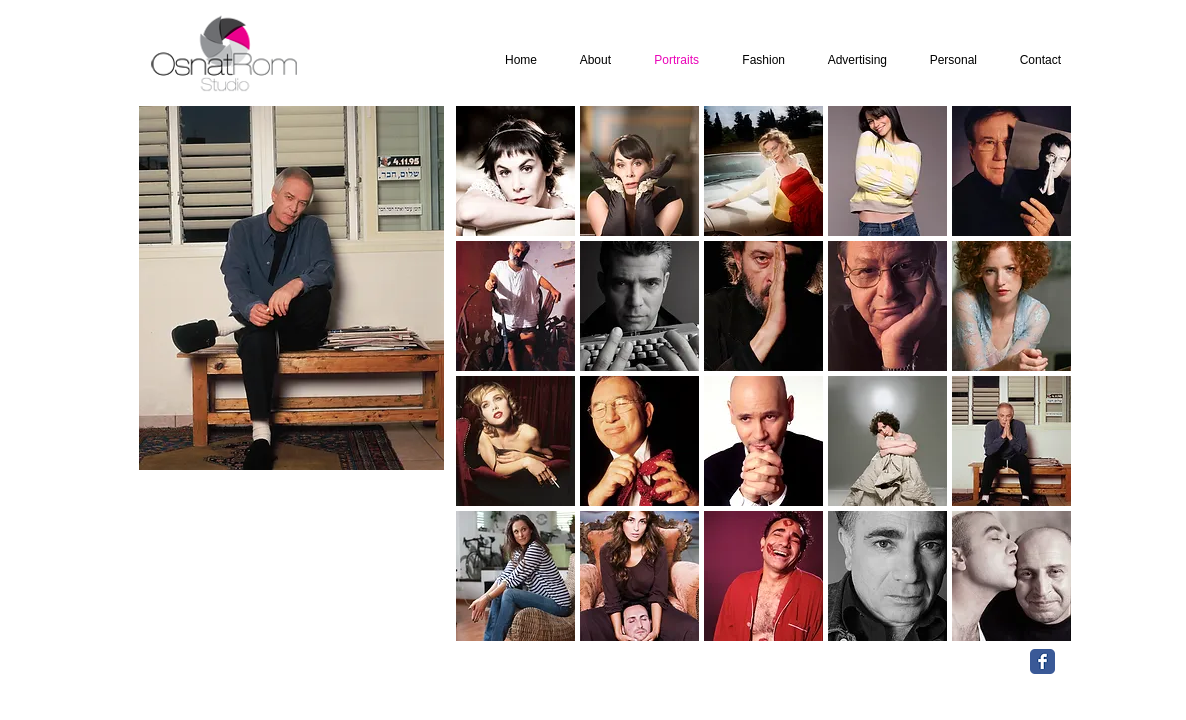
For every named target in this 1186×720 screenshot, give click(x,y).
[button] (515, 171)
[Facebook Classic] (1042, 661)
